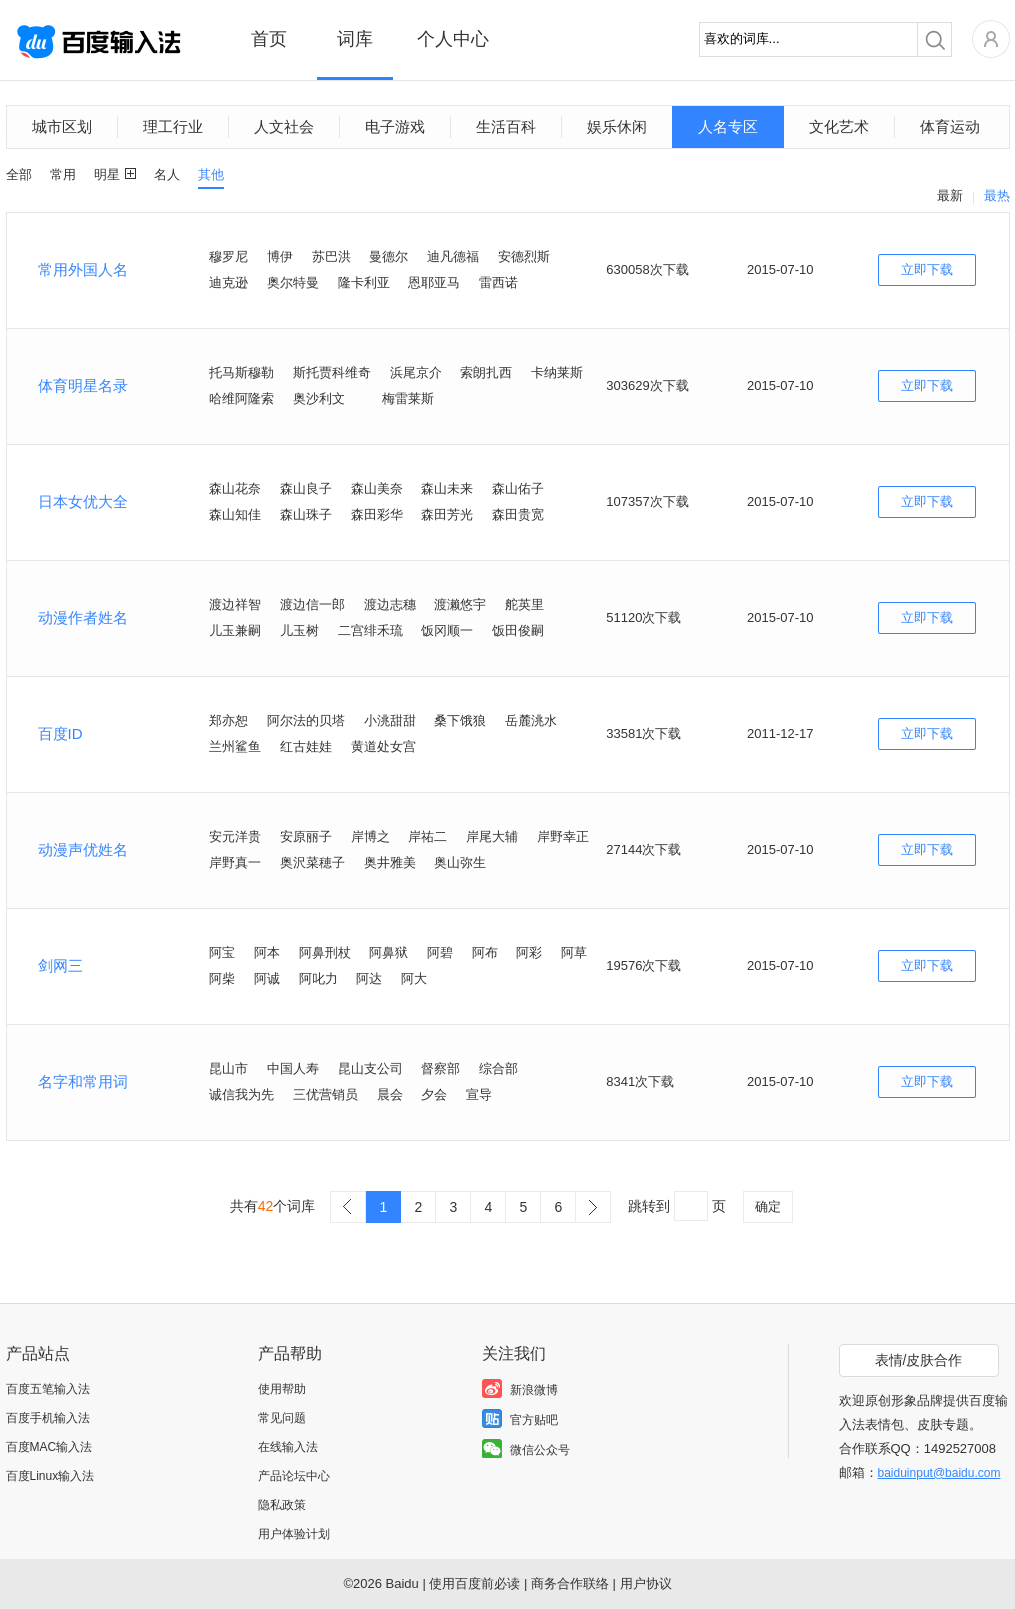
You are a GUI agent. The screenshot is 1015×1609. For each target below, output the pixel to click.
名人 (167, 174)
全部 (19, 174)
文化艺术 (839, 126)
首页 (269, 39)
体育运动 (950, 126)
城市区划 (62, 126)
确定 (768, 1206)
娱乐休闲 (617, 126)
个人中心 (453, 39)
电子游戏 (395, 126)
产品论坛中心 (294, 1476)
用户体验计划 (294, 1534)
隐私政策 (282, 1505)
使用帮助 (282, 1389)
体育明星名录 (83, 385)
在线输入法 (288, 1447)
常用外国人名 (83, 269)
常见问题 (282, 1418)
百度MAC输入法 (49, 1447)
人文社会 (284, 126)
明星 (107, 174)
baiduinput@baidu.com (939, 1473)
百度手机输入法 (48, 1418)
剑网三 (60, 965)
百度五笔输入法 (48, 1389)
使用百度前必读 (474, 1583)
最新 (950, 195)
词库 (355, 39)
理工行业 (173, 126)
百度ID (60, 733)
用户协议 (646, 1583)
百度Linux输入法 (50, 1476)
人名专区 (728, 126)
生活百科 (506, 126)
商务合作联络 (570, 1583)
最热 (997, 195)
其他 (211, 174)
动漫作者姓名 (83, 617)
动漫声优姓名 (83, 849)
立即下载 (927, 269)
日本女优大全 (83, 501)
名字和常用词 (83, 1081)
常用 (63, 174)
